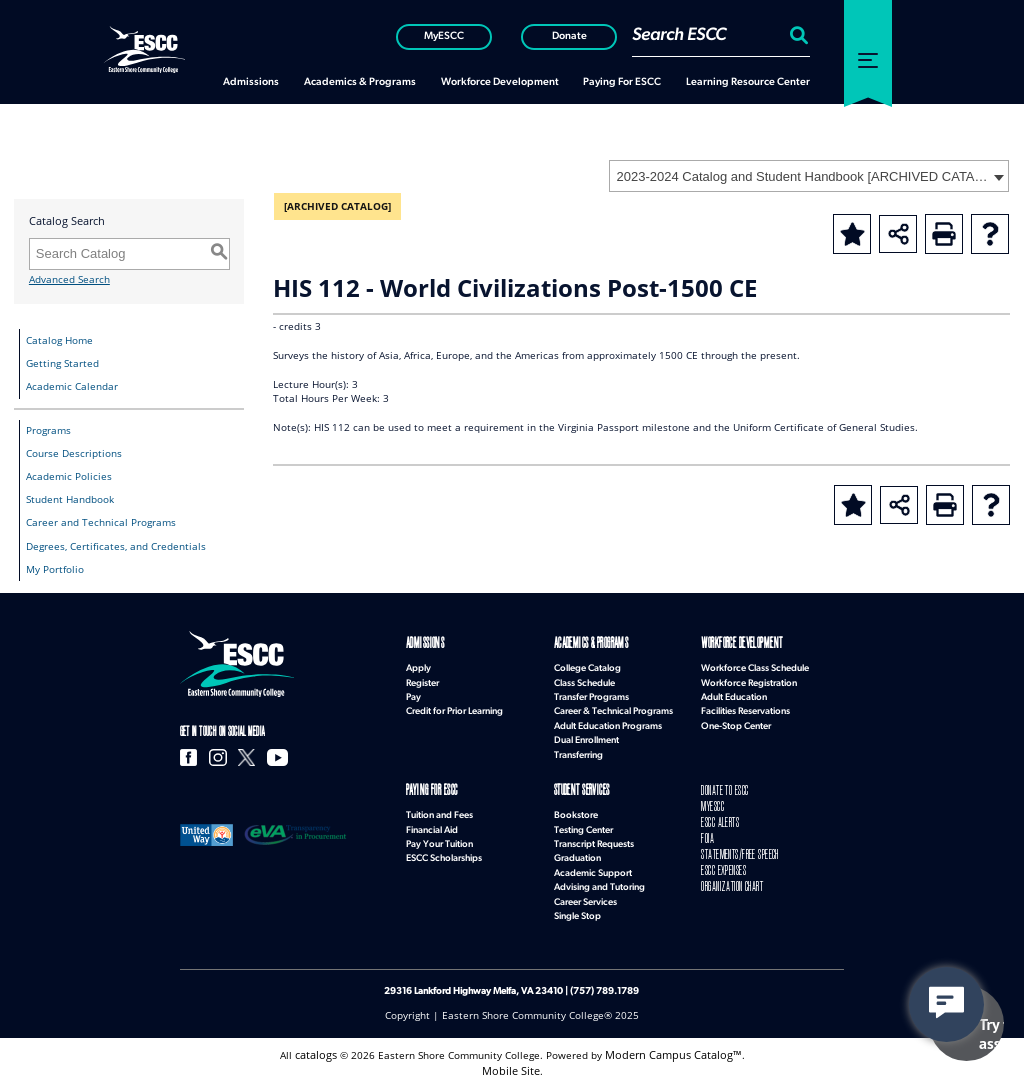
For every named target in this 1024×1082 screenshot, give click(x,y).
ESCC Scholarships (444, 854)
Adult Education (734, 695)
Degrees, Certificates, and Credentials (116, 546)
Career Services (585, 898)
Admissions (421, 643)
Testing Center (583, 826)
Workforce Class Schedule (755, 666)
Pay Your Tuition (439, 840)
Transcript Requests (594, 840)
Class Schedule (584, 681)
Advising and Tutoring (599, 883)
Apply (418, 666)
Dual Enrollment (586, 738)
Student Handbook (70, 499)
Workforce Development (738, 643)
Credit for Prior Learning (454, 709)
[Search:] (796, 35)
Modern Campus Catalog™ (672, 1050)
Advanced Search (69, 279)
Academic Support (593, 869)
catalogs (322, 1050)
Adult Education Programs (608, 724)
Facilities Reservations (745, 709)
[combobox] (809, 176)
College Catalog (587, 666)
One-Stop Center (736, 724)
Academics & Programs (587, 643)
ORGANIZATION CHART (729, 875)
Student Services (579, 788)
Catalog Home (59, 340)
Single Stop (577, 912)
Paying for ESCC (429, 788)
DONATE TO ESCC (723, 788)
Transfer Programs (591, 695)
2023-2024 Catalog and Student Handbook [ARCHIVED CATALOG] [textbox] (802, 176)
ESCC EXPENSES (722, 860)
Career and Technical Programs (101, 522)
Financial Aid (432, 826)
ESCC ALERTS (719, 817)
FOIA (707, 831)
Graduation (577, 854)
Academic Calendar (72, 386)
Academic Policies (69, 476)
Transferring (578, 753)
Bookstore (576, 811)
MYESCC (711, 803)
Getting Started (62, 363)
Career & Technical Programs (613, 709)
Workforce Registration (749, 681)
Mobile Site (511, 1064)
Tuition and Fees (439, 811)
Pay (413, 695)
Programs (48, 430)
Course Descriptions (74, 453)
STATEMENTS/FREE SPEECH (738, 846)
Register (422, 681)
